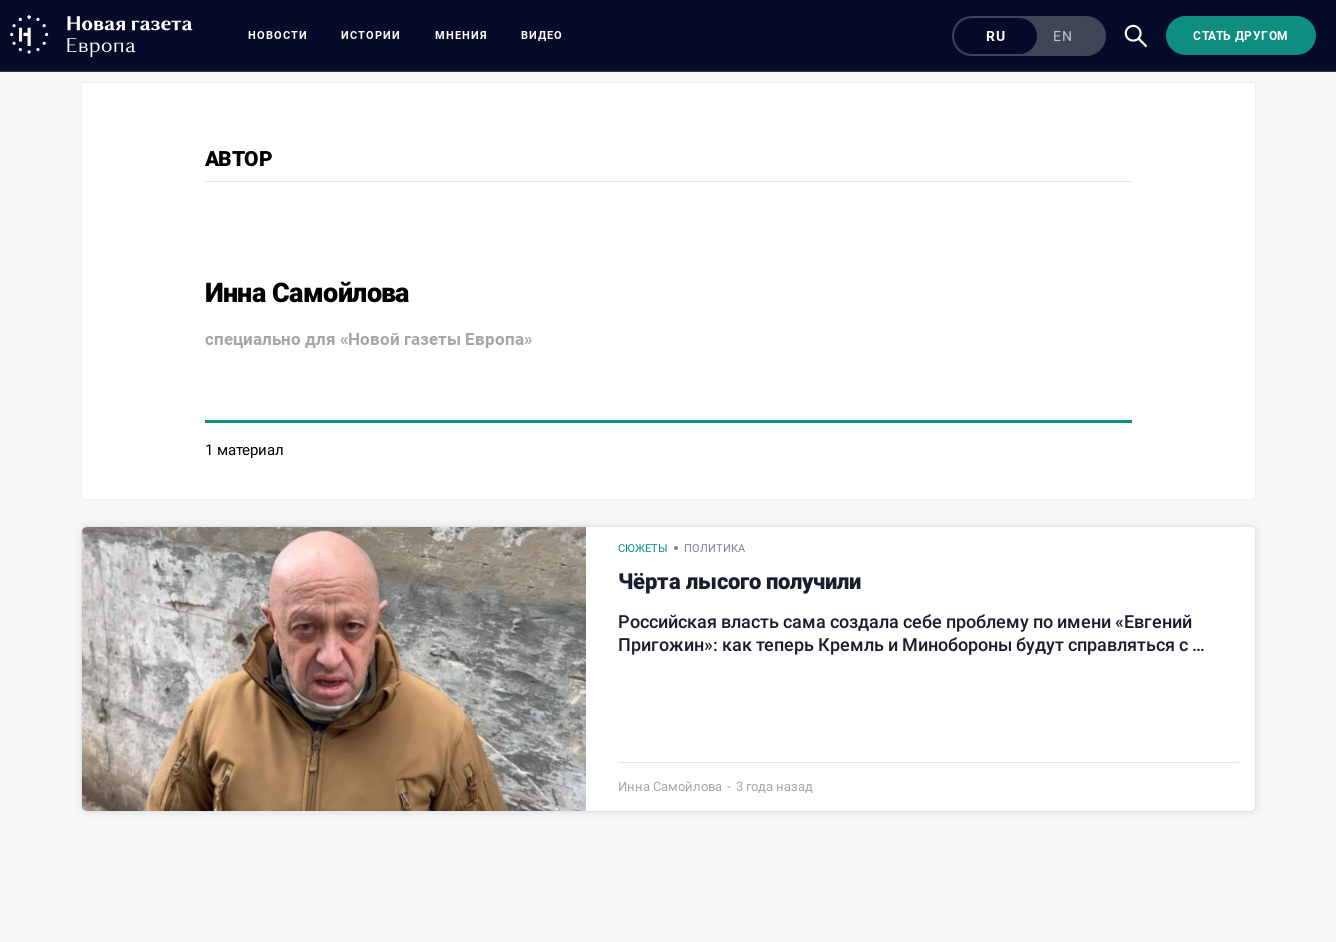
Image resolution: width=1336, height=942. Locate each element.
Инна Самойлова (670, 786)
